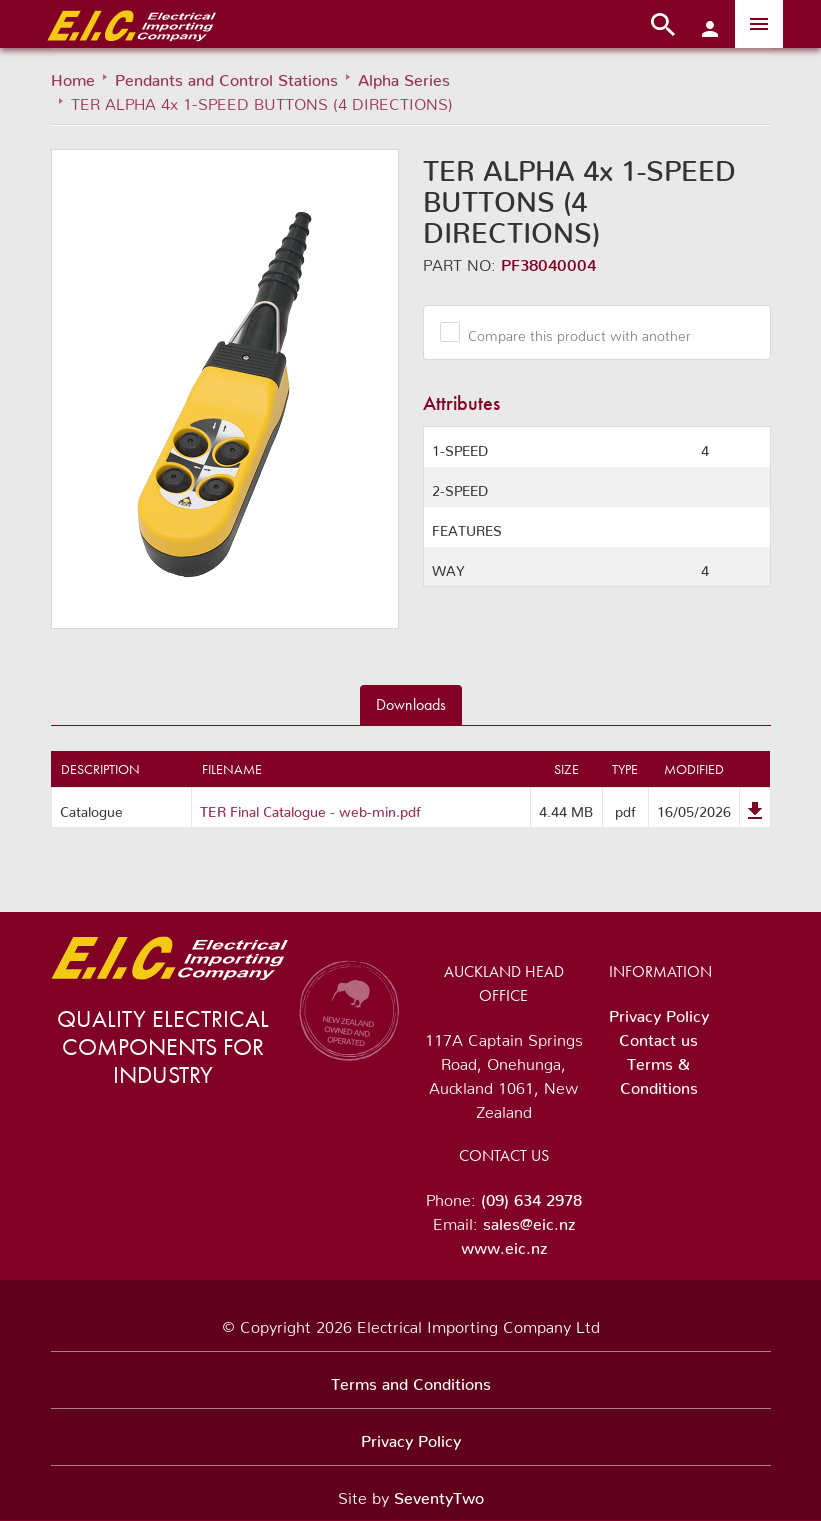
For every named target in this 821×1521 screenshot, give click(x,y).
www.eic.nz (504, 1244)
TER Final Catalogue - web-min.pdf (310, 808)
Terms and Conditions (411, 1380)
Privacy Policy (659, 1012)
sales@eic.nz (529, 1220)
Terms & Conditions (659, 1072)
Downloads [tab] (411, 704)
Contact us (658, 1036)
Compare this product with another (572, 332)
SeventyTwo (439, 1494)
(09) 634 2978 (531, 1196)
